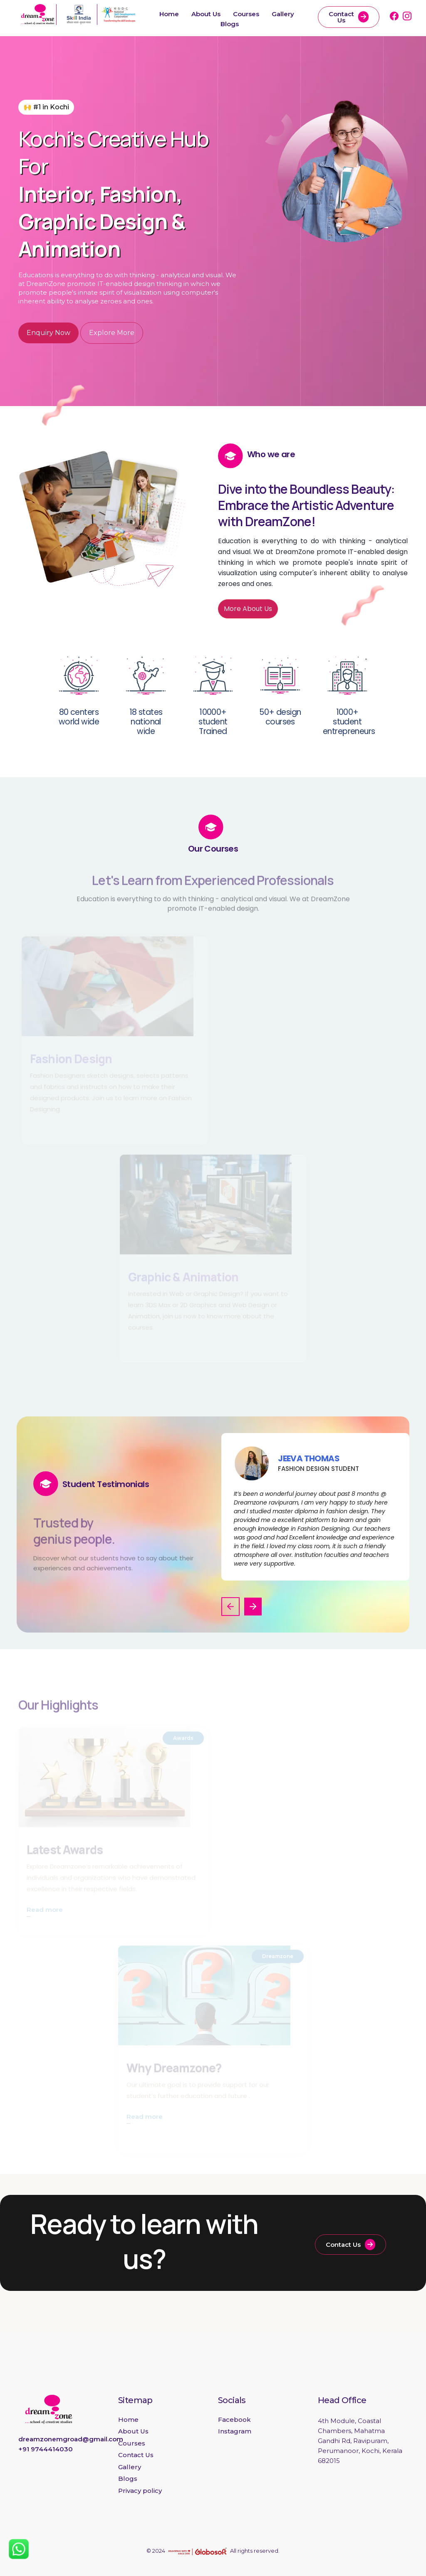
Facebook (234, 2419)
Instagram (234, 2431)
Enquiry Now (48, 333)
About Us (205, 14)
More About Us (248, 608)
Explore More (111, 333)
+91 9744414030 (45, 2449)
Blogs (229, 24)
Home (169, 14)
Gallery (283, 14)
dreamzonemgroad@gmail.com (70, 2439)
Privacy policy (140, 2491)
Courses (246, 14)
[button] (230, 1606)
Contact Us (349, 17)
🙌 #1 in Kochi (46, 107)
